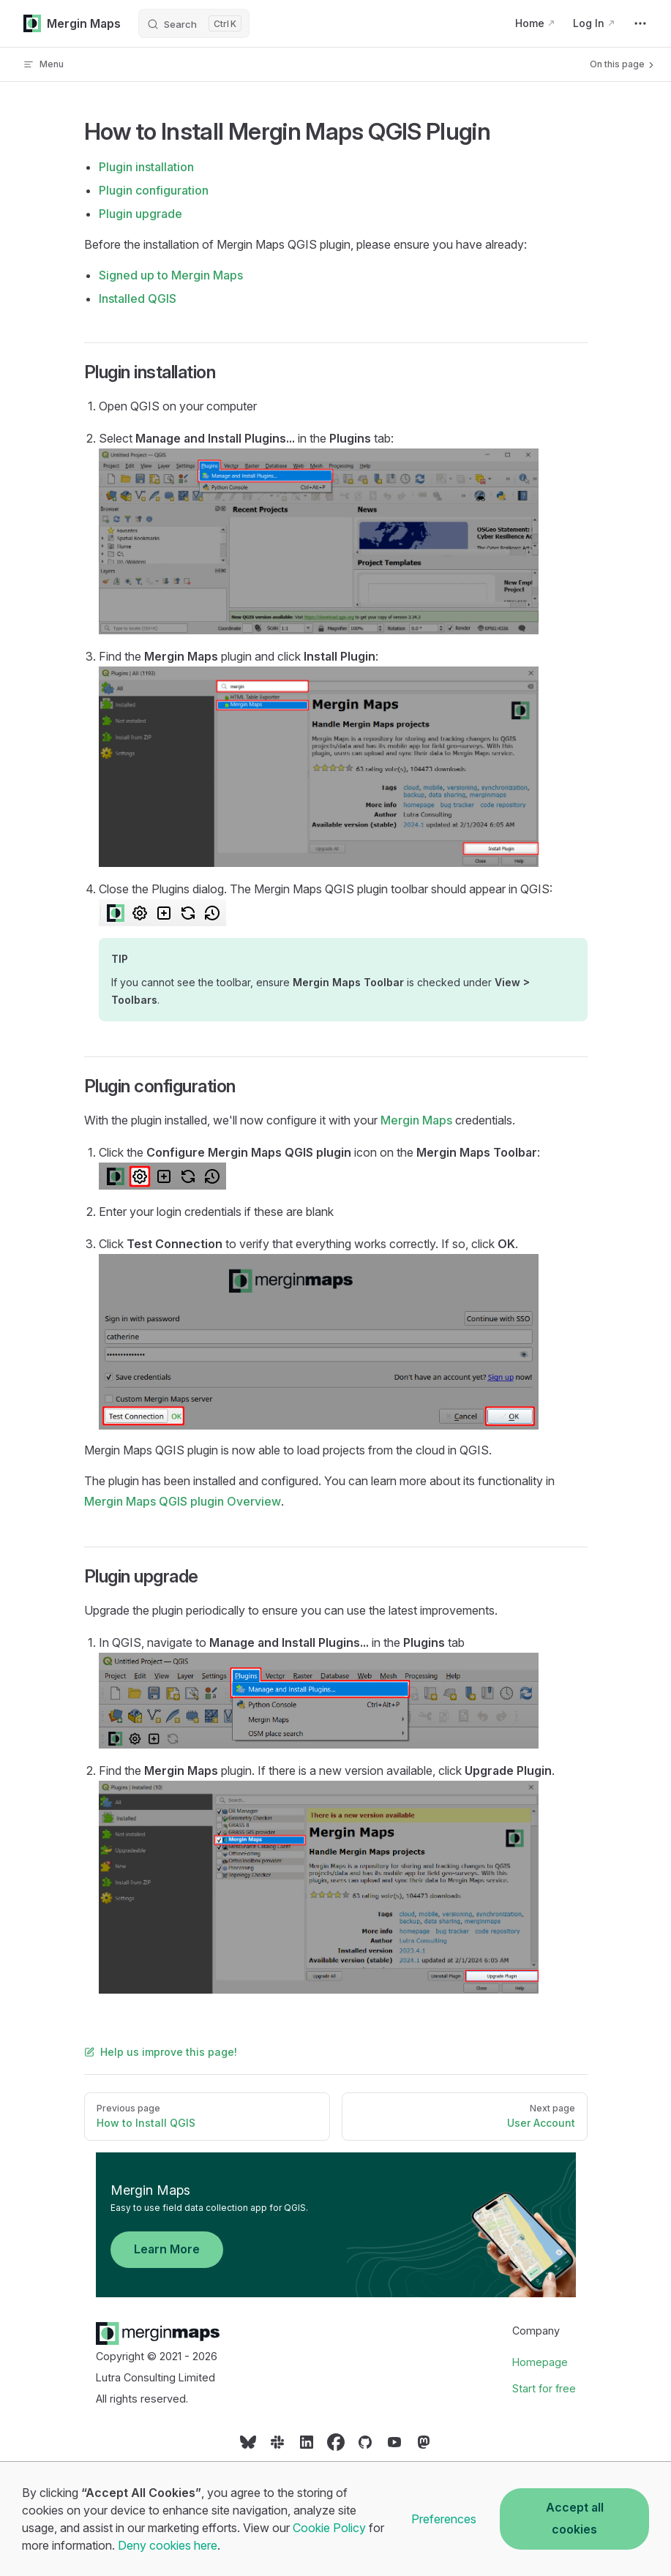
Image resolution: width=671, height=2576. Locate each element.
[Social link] (248, 2447)
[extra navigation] (640, 23)
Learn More (167, 2249)
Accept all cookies (575, 2518)
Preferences (443, 2519)
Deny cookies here (167, 2545)
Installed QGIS (137, 298)
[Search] (194, 23)
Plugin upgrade (140, 213)
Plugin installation (146, 166)
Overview (182, 1501)
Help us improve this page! (160, 2052)
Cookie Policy (329, 2527)
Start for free (544, 2388)
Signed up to (171, 275)
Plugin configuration (154, 190)
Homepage (540, 2362)
